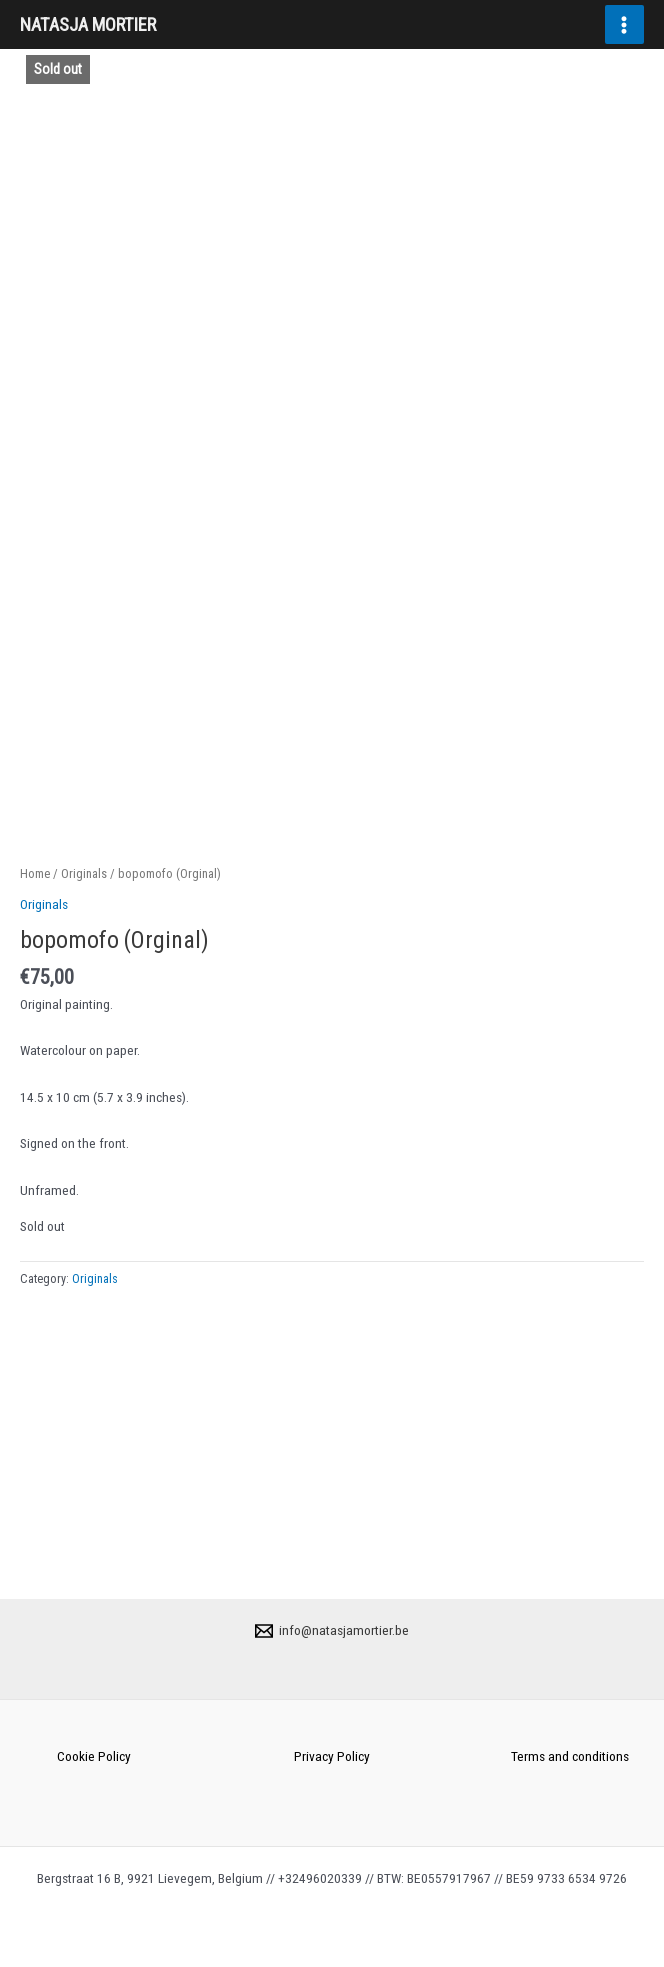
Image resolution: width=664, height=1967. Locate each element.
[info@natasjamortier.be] (332, 1631)
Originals (84, 1153)
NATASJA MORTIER (88, 24)
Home (35, 1153)
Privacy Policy (332, 1756)
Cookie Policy (94, 1756)
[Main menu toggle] (624, 24)
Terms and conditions (570, 1756)
